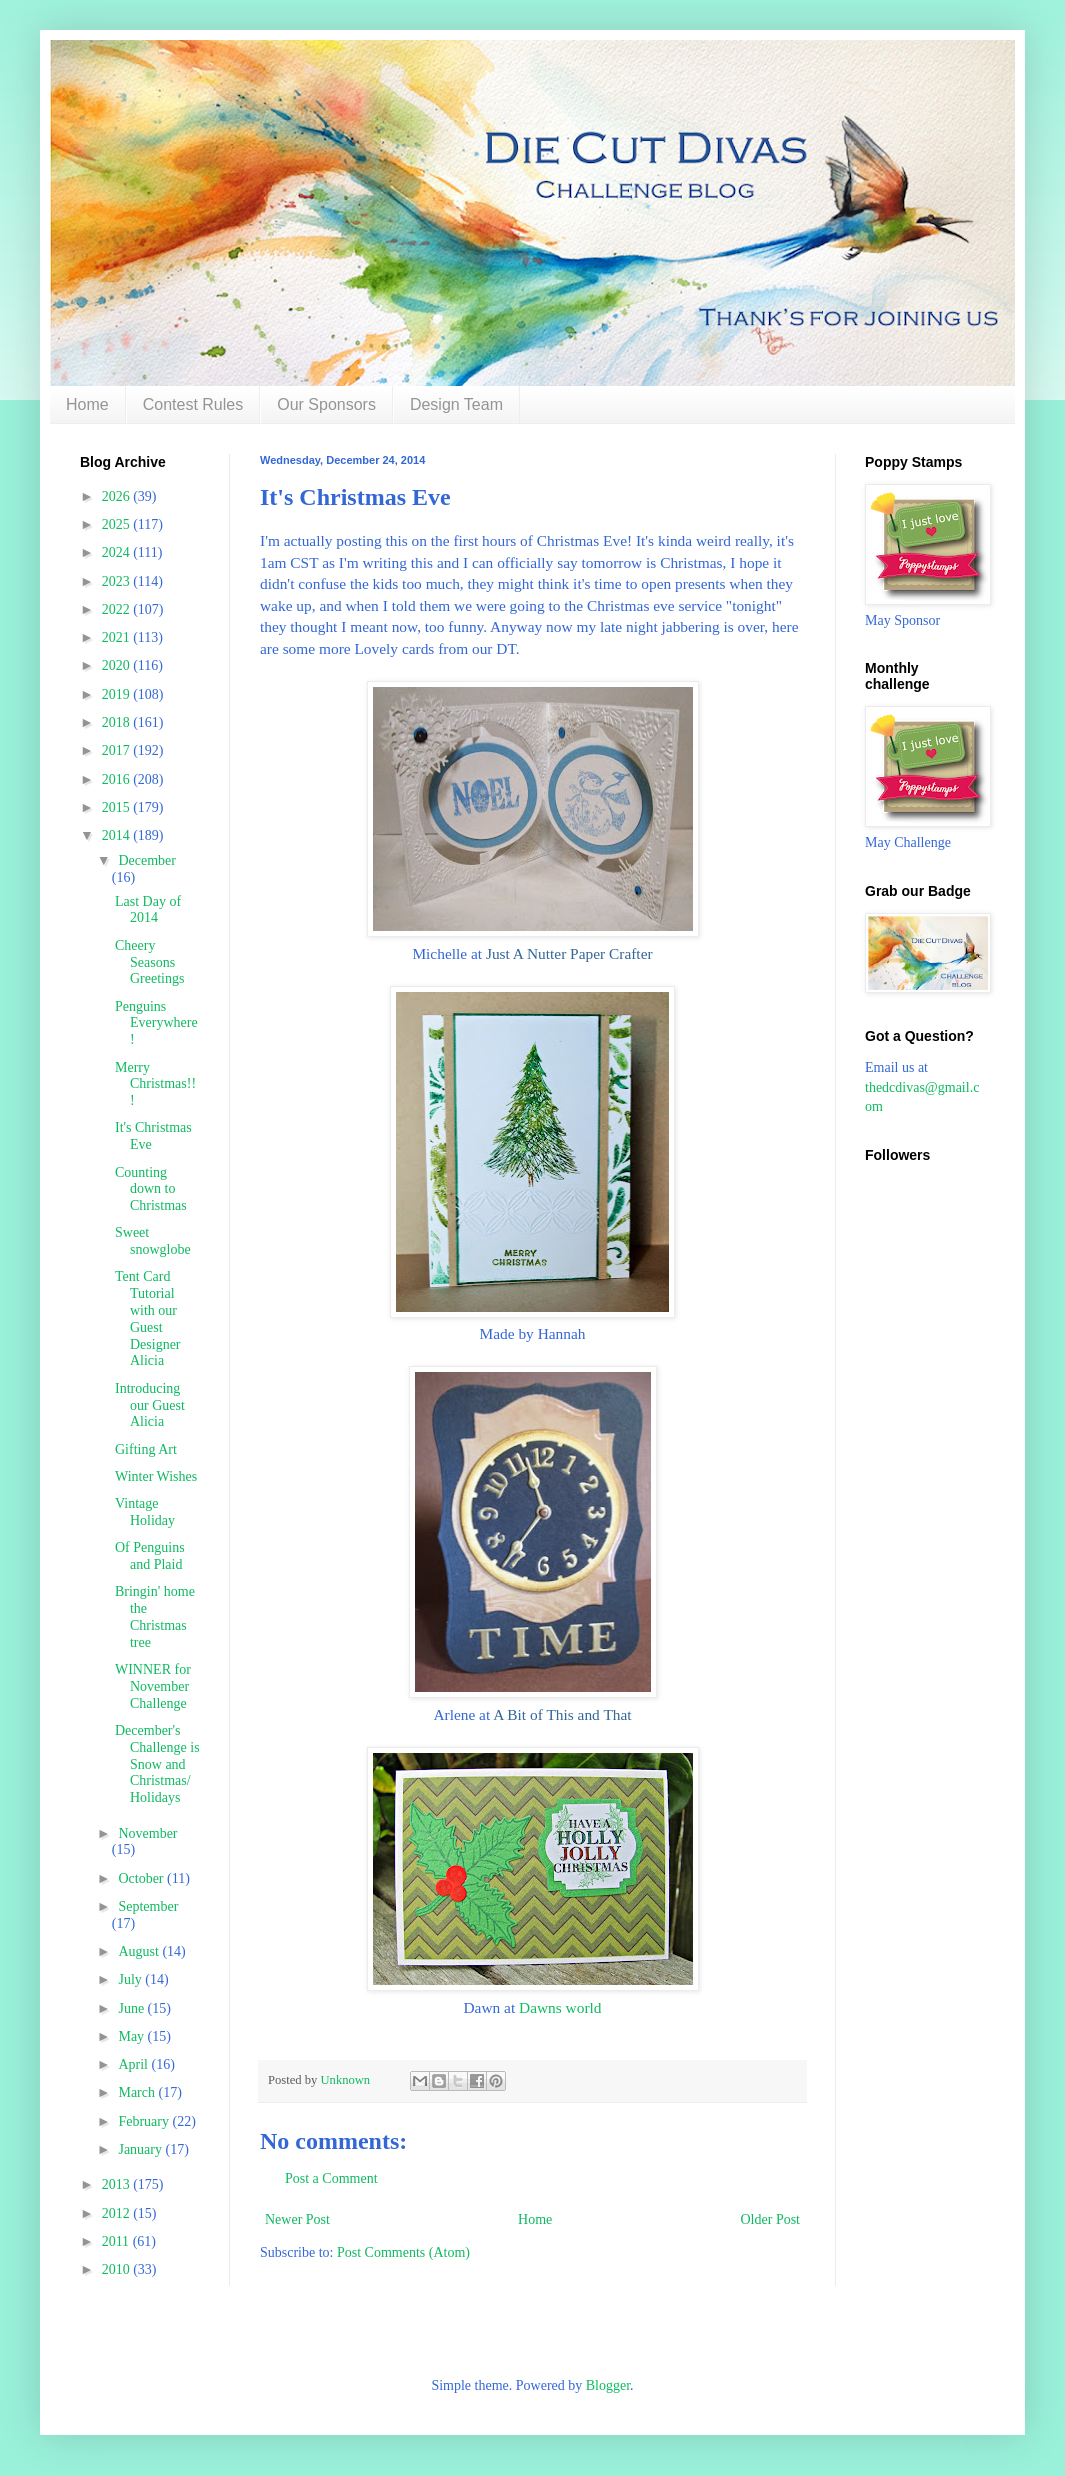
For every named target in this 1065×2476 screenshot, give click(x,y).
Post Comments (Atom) (403, 2252)
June (132, 2008)
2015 (118, 807)
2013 (118, 2184)
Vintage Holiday (145, 1512)
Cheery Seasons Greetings (149, 962)
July (131, 1979)
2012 (118, 2213)
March (138, 2092)
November (147, 1833)
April (134, 2064)
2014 (118, 835)
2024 (118, 552)
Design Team (456, 404)
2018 (118, 722)
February (145, 2121)
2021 (118, 637)
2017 (118, 750)
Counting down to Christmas (151, 1189)
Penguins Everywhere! (156, 1023)
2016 (118, 779)
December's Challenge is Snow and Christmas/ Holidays (157, 1764)
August (140, 1951)
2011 (117, 2241)
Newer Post (297, 2219)
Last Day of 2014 (148, 910)
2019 (118, 694)
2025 (118, 524)
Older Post (771, 2219)
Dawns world (560, 2007)
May (132, 2036)
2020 (118, 665)
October (142, 1878)
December (147, 860)
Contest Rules (193, 404)
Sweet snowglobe (153, 1241)
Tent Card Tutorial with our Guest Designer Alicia (148, 1318)
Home (87, 404)
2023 (118, 581)
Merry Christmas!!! (155, 1084)
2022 (118, 609)
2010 (118, 2269)
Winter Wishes (156, 1476)
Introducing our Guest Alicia (150, 1405)
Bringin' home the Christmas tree (155, 1616)
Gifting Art (146, 1449)
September (148, 1906)
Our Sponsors (326, 404)
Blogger (608, 2385)
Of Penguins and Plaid (150, 1556)
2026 (118, 496)
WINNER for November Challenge (153, 1686)
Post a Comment (331, 2178)
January (141, 2149)
